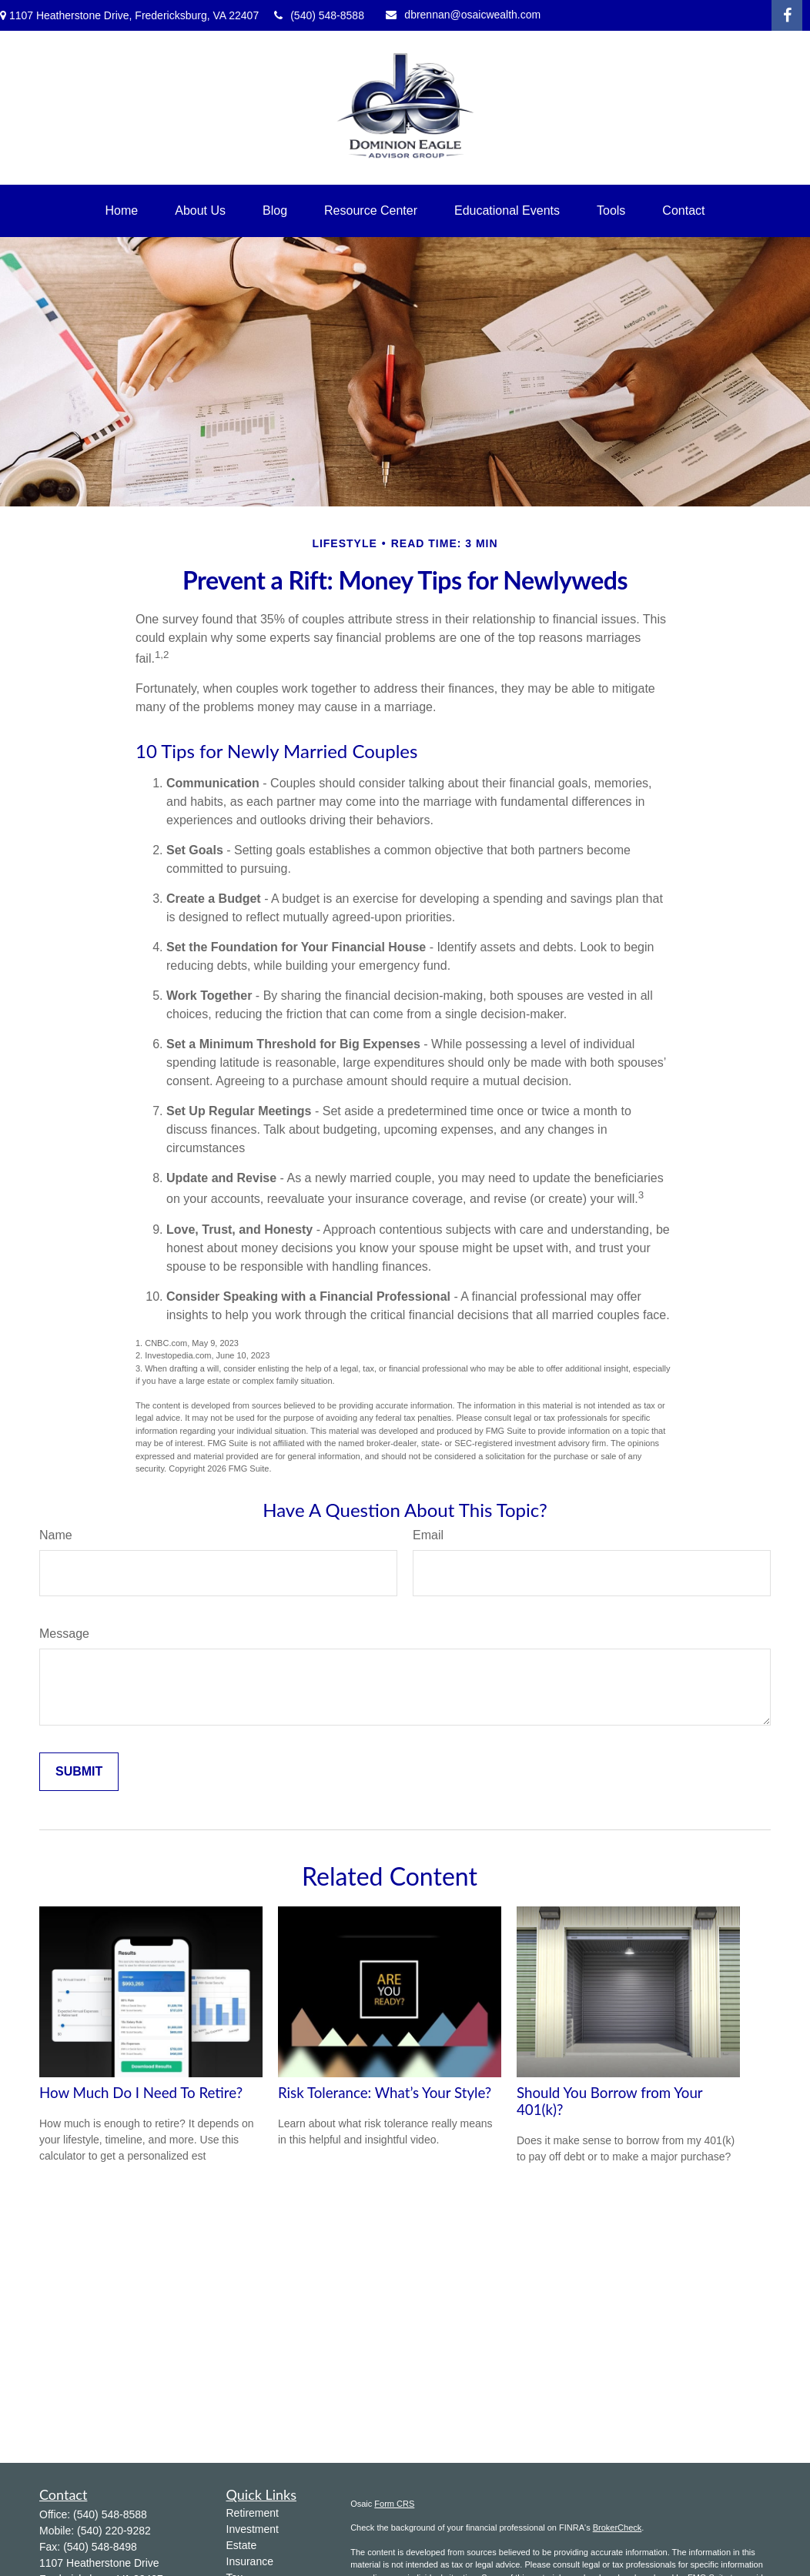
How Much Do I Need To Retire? (141, 2092)
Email (428, 1535)
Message (64, 1633)
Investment (252, 2529)
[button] (122, 211)
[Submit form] (79, 1771)
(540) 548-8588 (319, 15)
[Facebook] (787, 15)
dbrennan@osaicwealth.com (463, 14)
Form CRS (394, 2503)
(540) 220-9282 (114, 2530)
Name (55, 1535)
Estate (241, 2545)
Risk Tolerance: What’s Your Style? (384, 2092)
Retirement (252, 2513)
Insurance (249, 2561)
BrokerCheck (617, 2527)
